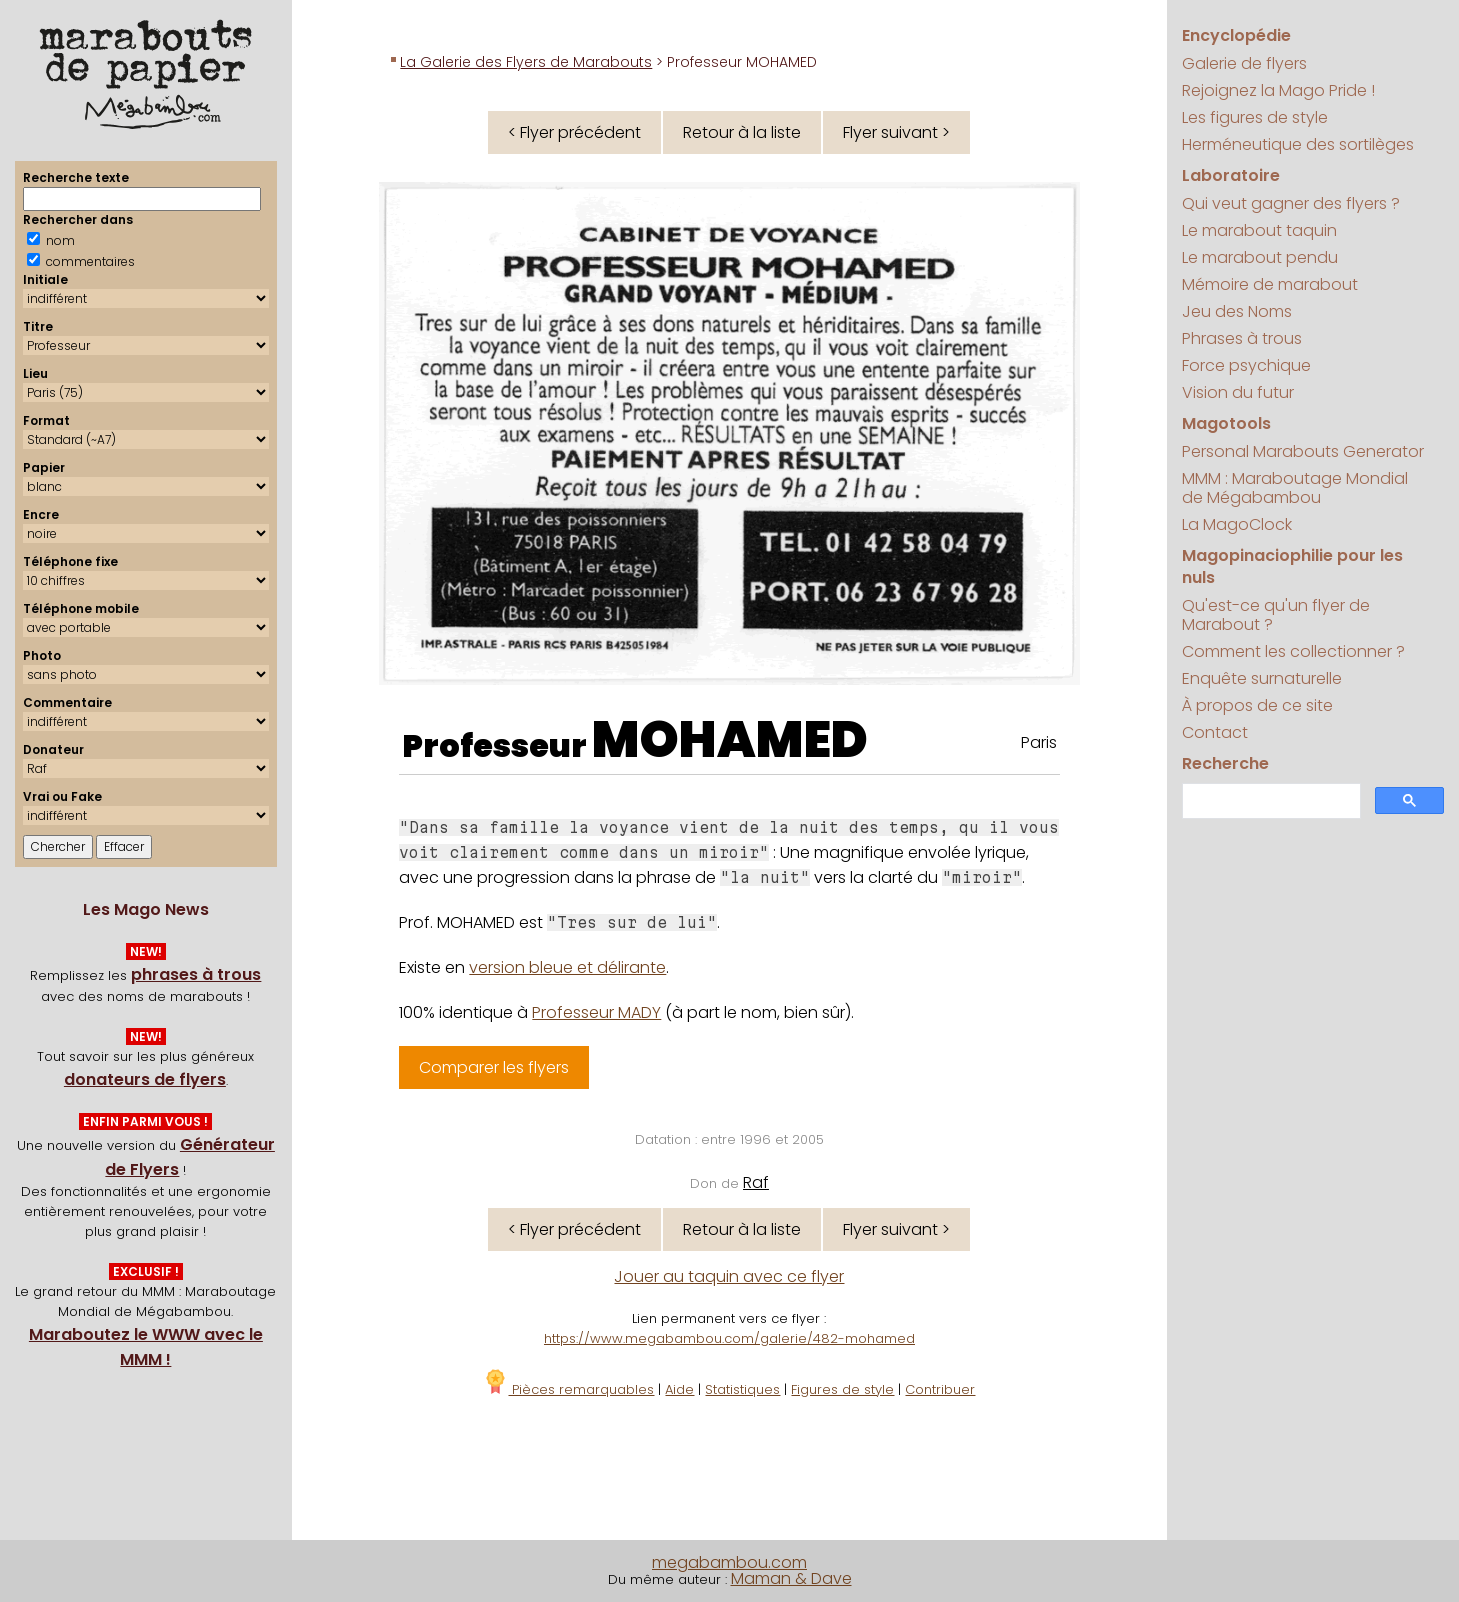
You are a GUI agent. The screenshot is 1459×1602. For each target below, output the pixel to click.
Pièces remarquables (568, 1389)
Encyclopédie (1236, 35)
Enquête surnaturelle (1262, 678)
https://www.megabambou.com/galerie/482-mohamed (729, 1338)
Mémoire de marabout (1270, 284)
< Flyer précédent (574, 132)
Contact (1215, 732)
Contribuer (940, 1389)
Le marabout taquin (1259, 230)
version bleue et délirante (567, 967)
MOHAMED (730, 740)
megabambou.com (729, 1562)
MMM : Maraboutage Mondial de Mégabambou (1295, 488)
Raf (756, 1182)
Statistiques (742, 1389)
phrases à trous (196, 974)
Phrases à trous (1242, 338)
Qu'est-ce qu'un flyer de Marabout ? (1276, 615)
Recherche (1225, 763)
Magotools (1226, 423)
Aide (679, 1389)
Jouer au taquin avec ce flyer (729, 1276)
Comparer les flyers (494, 1067)
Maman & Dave (791, 1578)
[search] (1270, 801)
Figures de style (842, 1389)
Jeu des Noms (1237, 311)
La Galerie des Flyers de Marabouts (526, 62)
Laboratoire (1231, 175)
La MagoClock (1237, 524)
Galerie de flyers (1244, 63)
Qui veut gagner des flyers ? (1291, 203)
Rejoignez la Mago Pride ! (1278, 90)
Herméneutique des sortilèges (1298, 144)
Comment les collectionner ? (1293, 651)
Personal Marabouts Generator (1303, 451)
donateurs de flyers (145, 1079)
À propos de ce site (1257, 705)
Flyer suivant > (896, 132)
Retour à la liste (742, 132)
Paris (1039, 742)
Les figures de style (1255, 117)
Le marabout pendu (1260, 257)
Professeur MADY (596, 1012)
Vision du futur (1238, 392)
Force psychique (1246, 365)
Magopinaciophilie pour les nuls (1292, 566)
